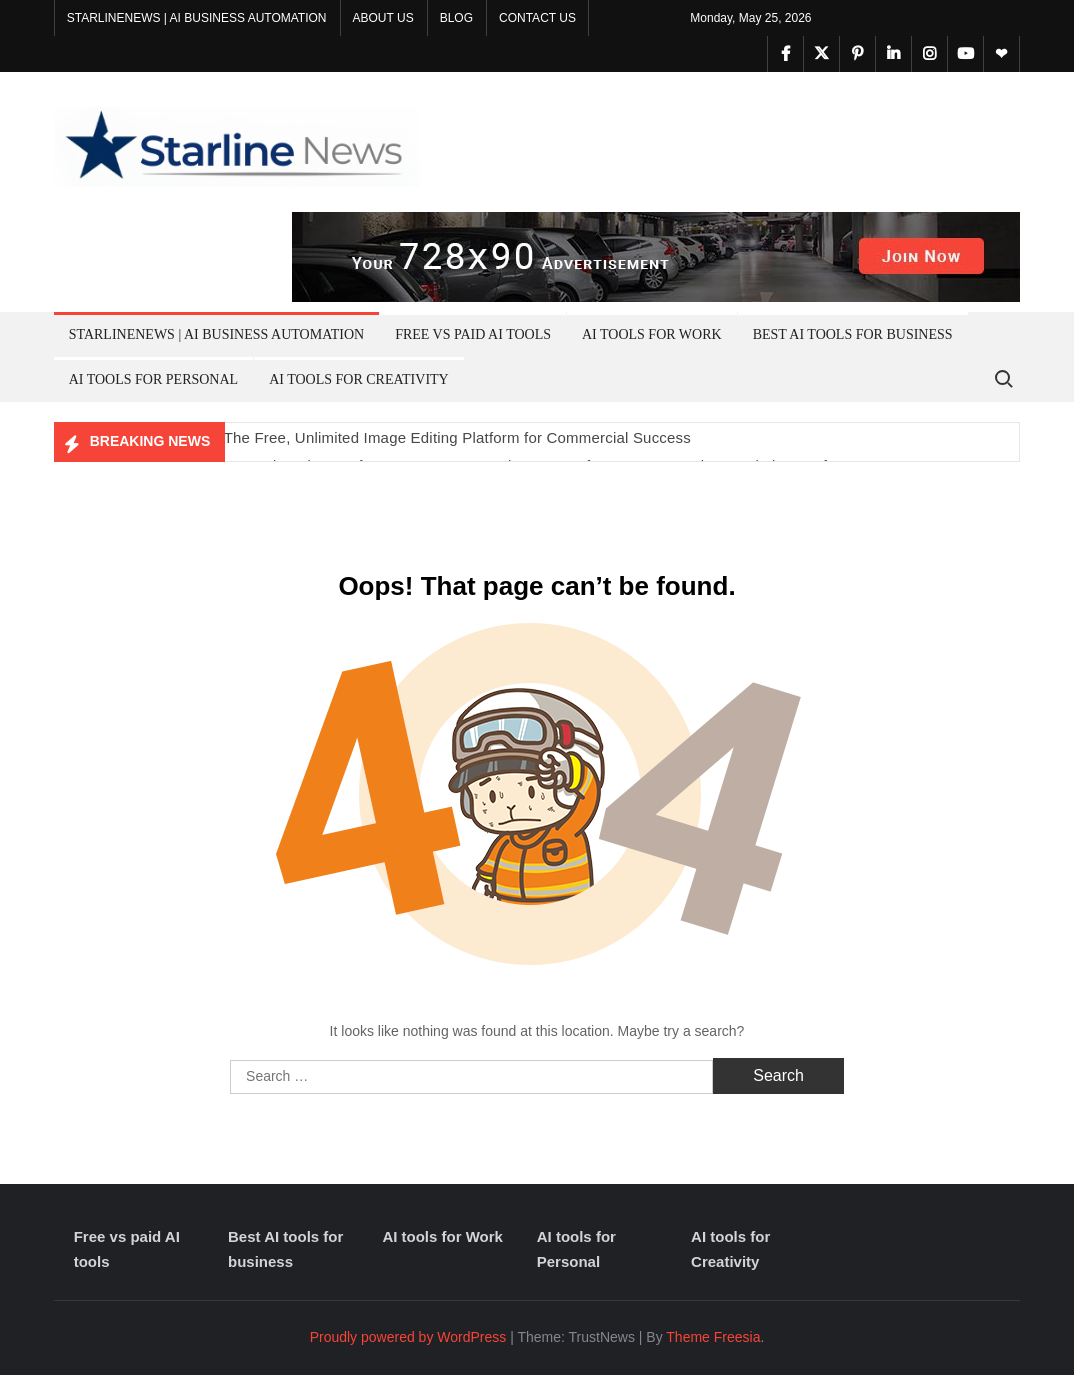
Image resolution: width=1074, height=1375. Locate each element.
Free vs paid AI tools (473, 334)
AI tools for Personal (153, 379)
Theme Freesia (713, 1337)
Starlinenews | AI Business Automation (197, 18)
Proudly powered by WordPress (408, 1337)
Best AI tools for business (853, 334)
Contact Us (537, 18)
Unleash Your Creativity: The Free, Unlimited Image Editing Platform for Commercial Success (373, 437)
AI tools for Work (652, 334)
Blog (456, 18)
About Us (383, 18)
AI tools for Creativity (359, 379)
